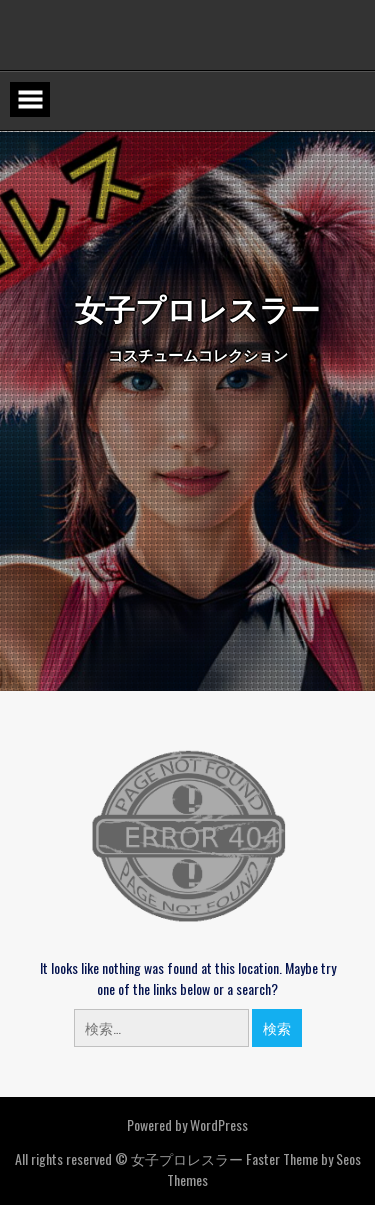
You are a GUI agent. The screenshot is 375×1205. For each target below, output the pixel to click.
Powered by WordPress (187, 1124)
